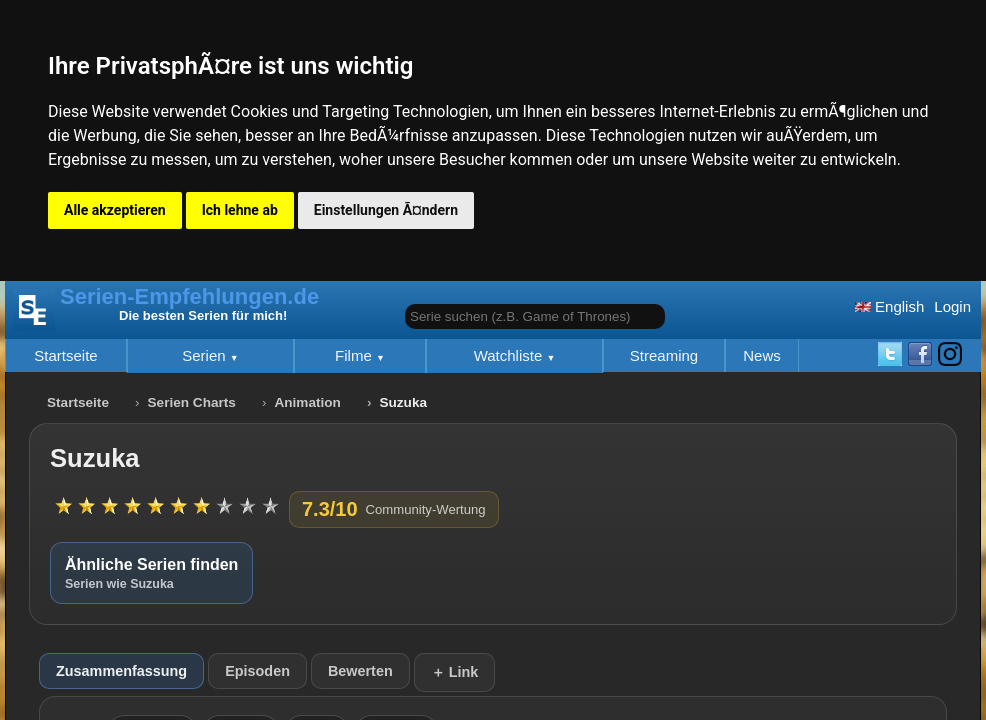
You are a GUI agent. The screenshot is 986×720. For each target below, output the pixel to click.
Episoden (257, 671)
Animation (307, 402)
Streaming (664, 355)
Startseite (65, 355)
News (762, 355)
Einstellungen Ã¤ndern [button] (386, 210)
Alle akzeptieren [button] (115, 210)
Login (952, 306)
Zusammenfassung (121, 671)
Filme (355, 355)
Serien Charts (192, 402)
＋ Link (455, 672)
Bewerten (360, 671)
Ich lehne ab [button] (240, 210)
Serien (206, 355)
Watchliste (510, 355)
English (889, 306)
